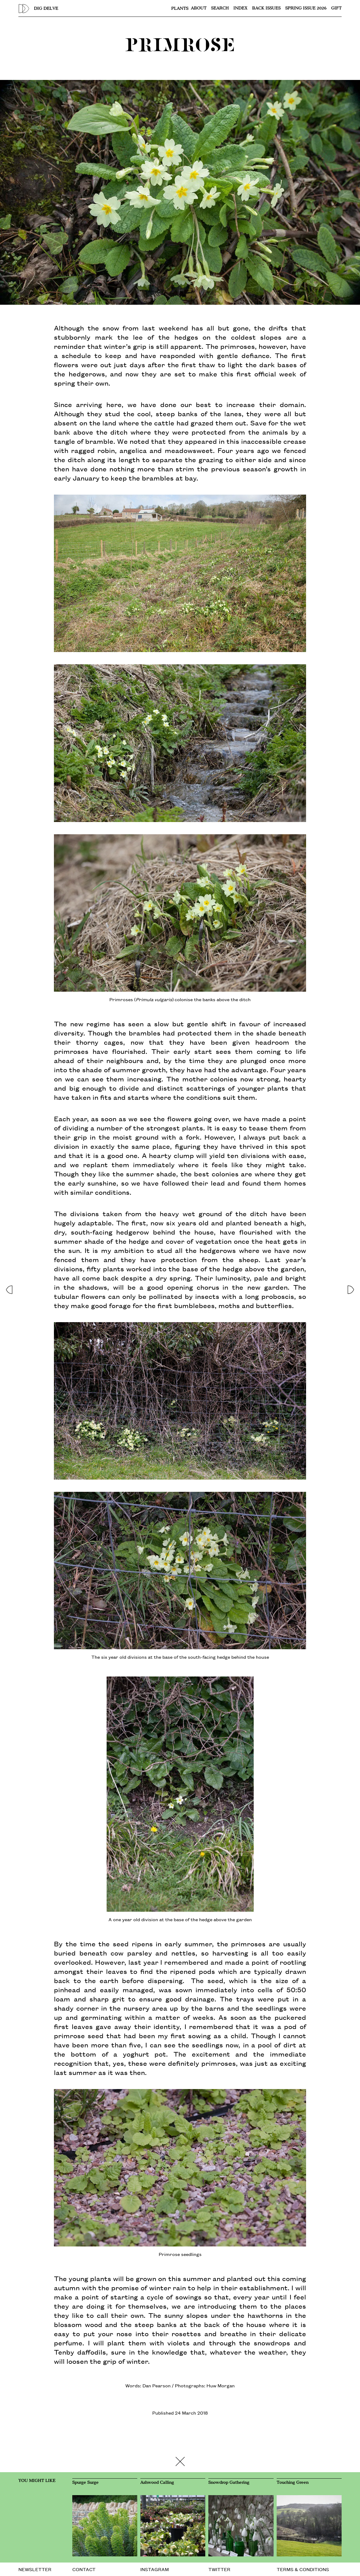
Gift (336, 8)
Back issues (266, 8)
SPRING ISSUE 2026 (306, 8)
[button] (9, 1288)
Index (240, 8)
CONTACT (84, 2569)
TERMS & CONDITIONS (303, 2569)
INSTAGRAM (154, 2569)
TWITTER (219, 2569)
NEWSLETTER (34, 2569)
